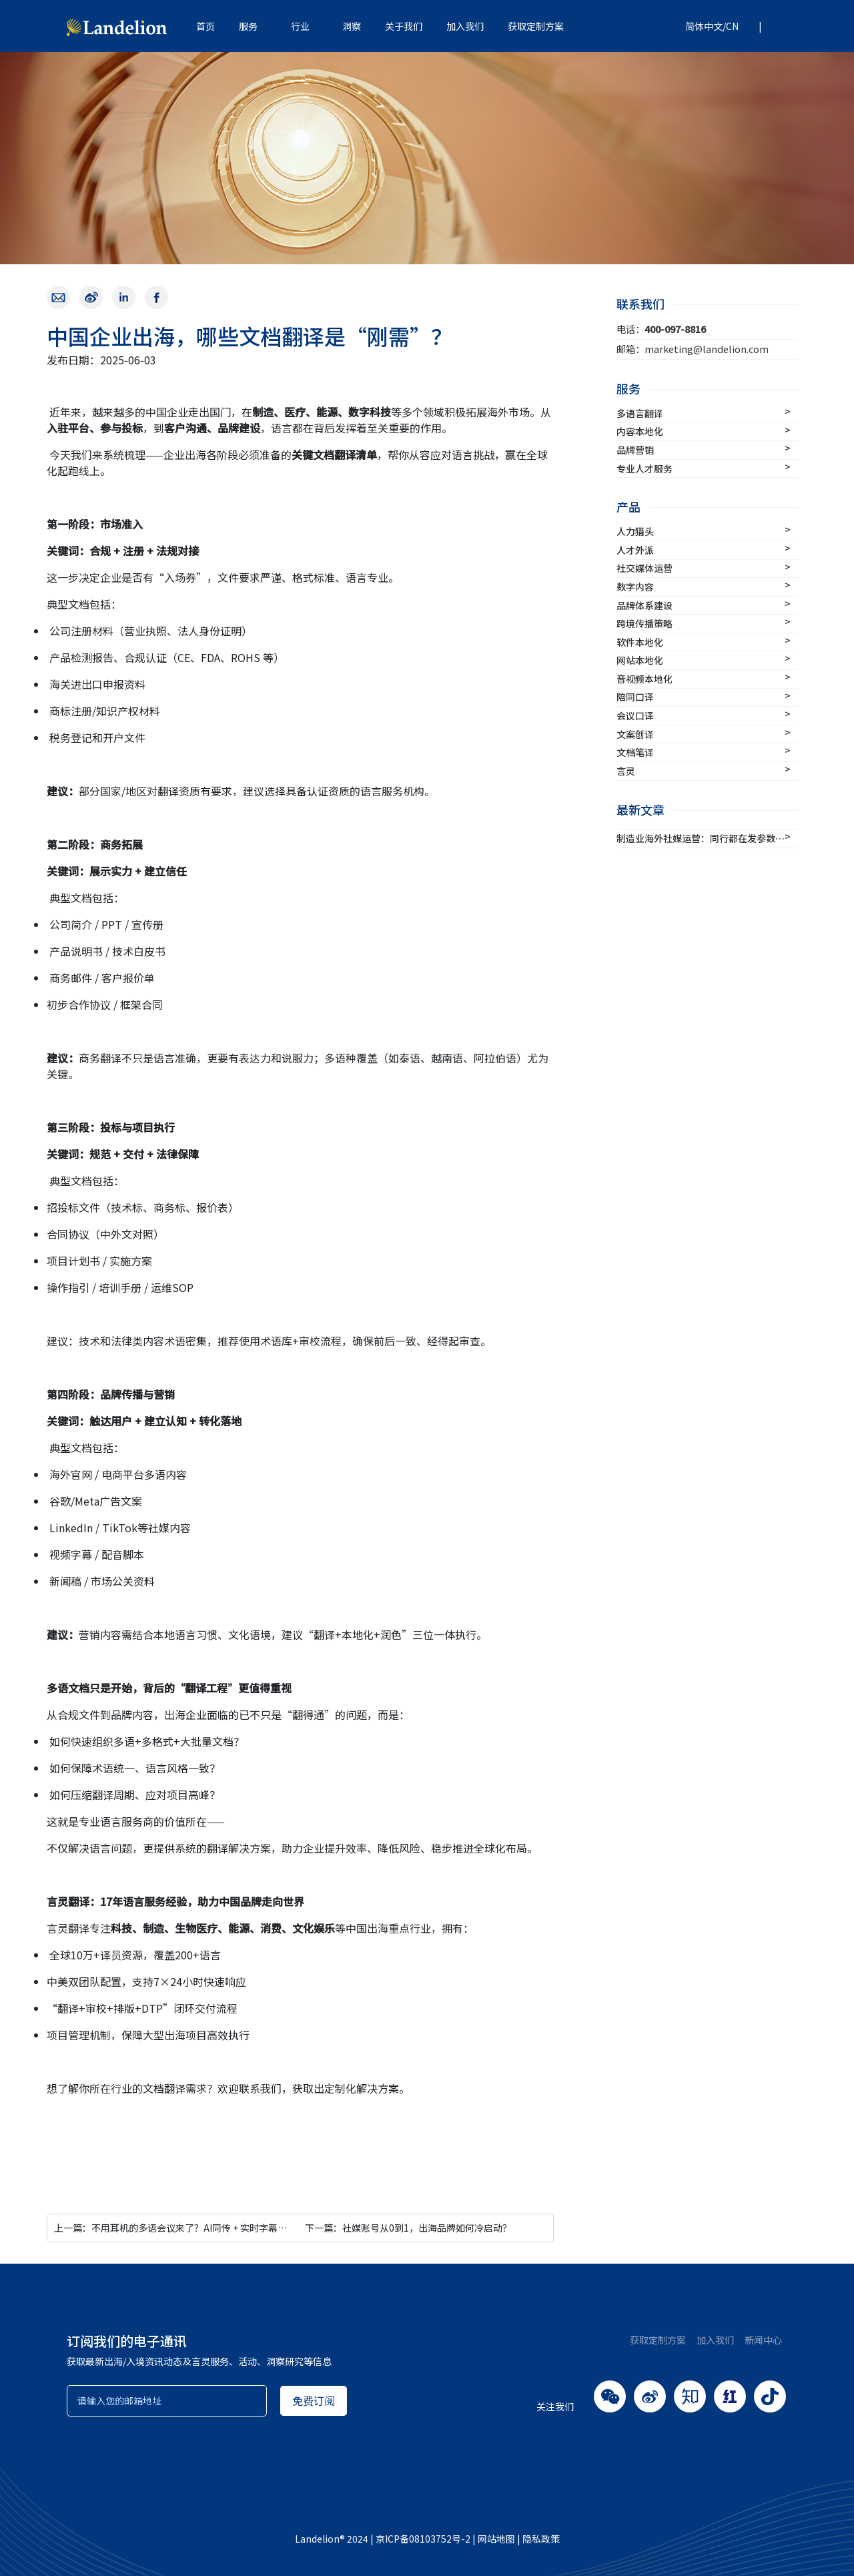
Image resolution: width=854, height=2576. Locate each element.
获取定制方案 (536, 26)
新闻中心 (763, 2339)
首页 (205, 26)
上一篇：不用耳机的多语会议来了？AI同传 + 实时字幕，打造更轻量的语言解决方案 (226, 2227)
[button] (707, 26)
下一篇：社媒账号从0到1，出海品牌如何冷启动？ (408, 2227)
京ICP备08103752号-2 (423, 2538)
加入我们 (465, 26)
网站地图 (496, 2538)
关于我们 (403, 26)
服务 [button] (248, 26)
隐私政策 (541, 2538)
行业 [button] (300, 26)
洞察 (351, 26)
